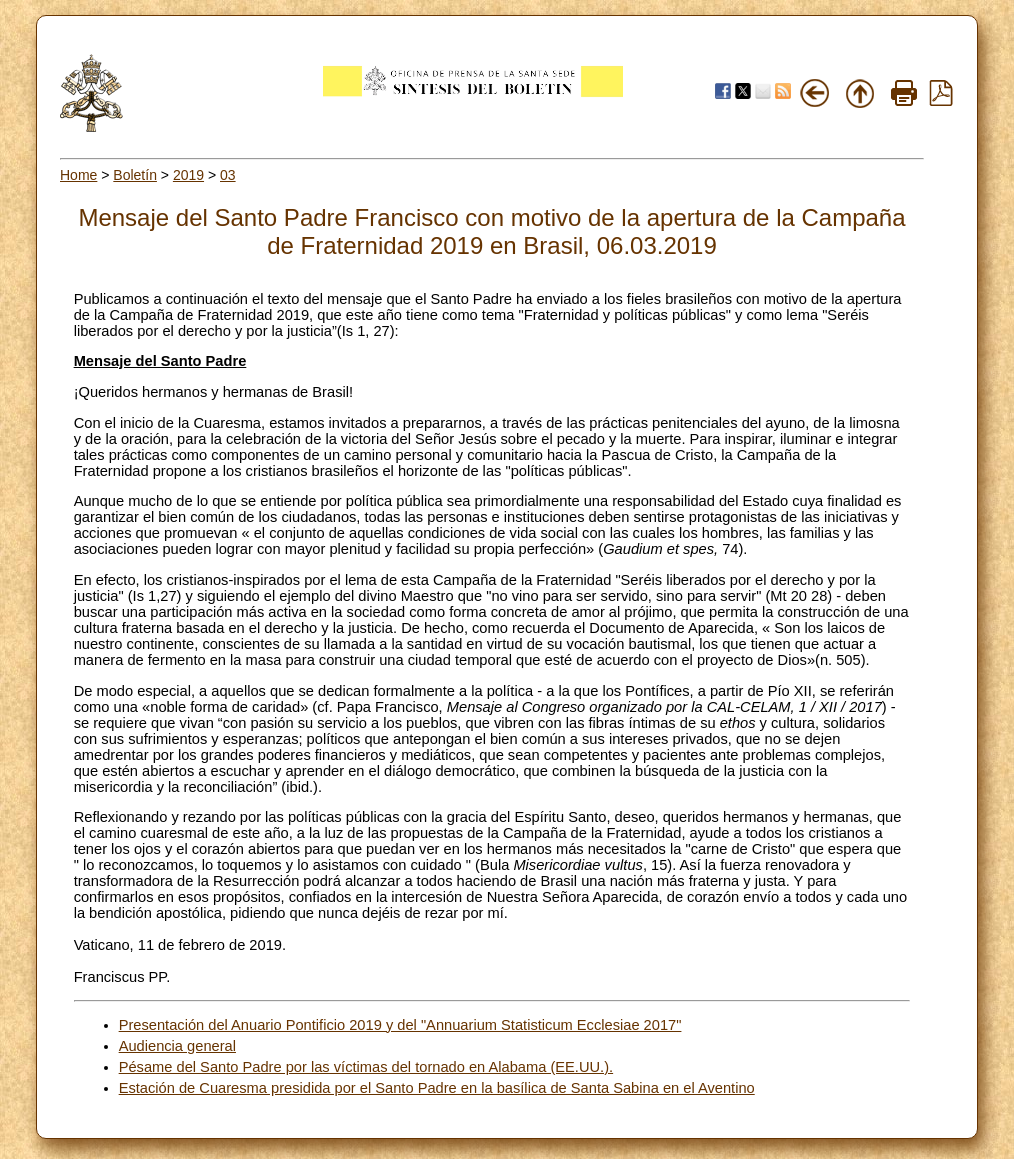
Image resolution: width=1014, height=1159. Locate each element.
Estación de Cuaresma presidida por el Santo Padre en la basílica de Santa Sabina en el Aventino (437, 1088)
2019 (188, 175)
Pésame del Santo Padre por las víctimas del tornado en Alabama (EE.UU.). (366, 1067)
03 (228, 175)
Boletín (135, 175)
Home (78, 175)
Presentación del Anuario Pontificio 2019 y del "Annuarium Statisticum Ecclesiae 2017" (400, 1025)
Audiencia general (177, 1046)
